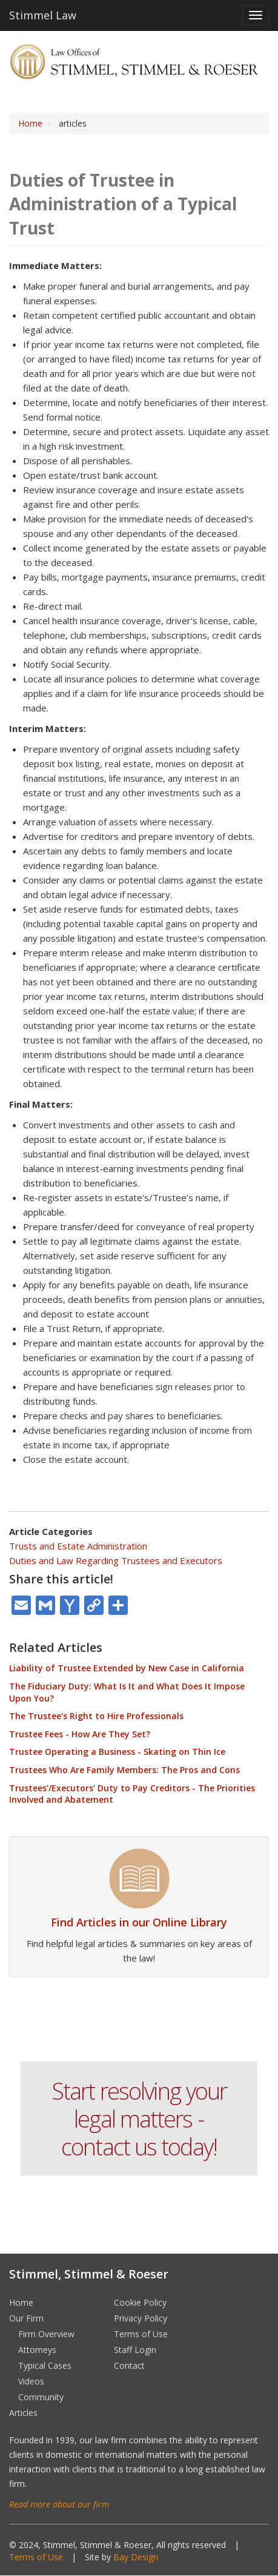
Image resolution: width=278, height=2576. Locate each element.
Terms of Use (141, 2334)
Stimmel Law (42, 15)
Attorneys (37, 2349)
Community (41, 2397)
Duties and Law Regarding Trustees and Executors (115, 1560)
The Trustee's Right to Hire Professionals (96, 1716)
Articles (23, 2412)
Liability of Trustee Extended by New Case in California (126, 1668)
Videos (31, 2381)
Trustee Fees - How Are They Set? (79, 1734)
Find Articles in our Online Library (139, 1922)
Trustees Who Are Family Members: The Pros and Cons (124, 1770)
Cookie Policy (140, 2302)
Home (30, 123)
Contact (129, 2365)
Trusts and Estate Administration (78, 1546)
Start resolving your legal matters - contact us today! (139, 2118)
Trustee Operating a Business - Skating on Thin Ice (117, 1751)
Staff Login (135, 2349)
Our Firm (26, 2318)
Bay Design (135, 2557)
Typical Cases (44, 2365)
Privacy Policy (140, 2318)
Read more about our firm (59, 2504)
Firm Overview (46, 2334)
